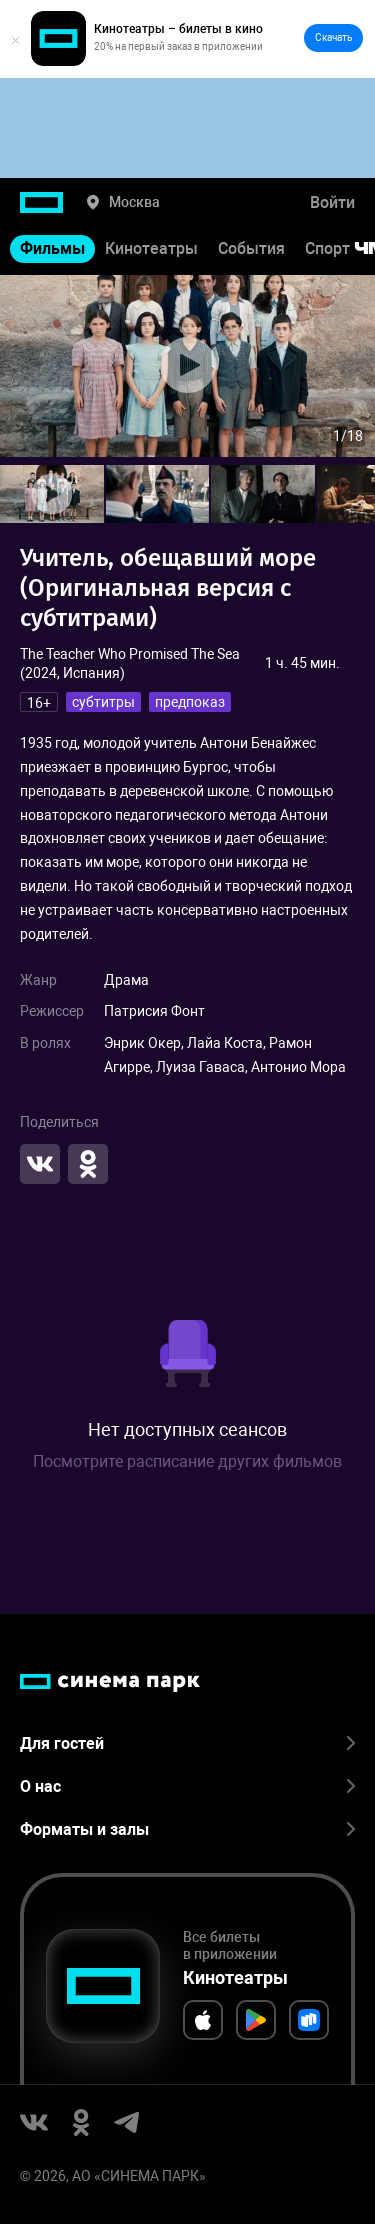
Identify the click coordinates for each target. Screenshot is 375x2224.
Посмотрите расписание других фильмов (187, 1461)
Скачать (333, 37)
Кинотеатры (151, 248)
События (251, 248)
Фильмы (52, 248)
